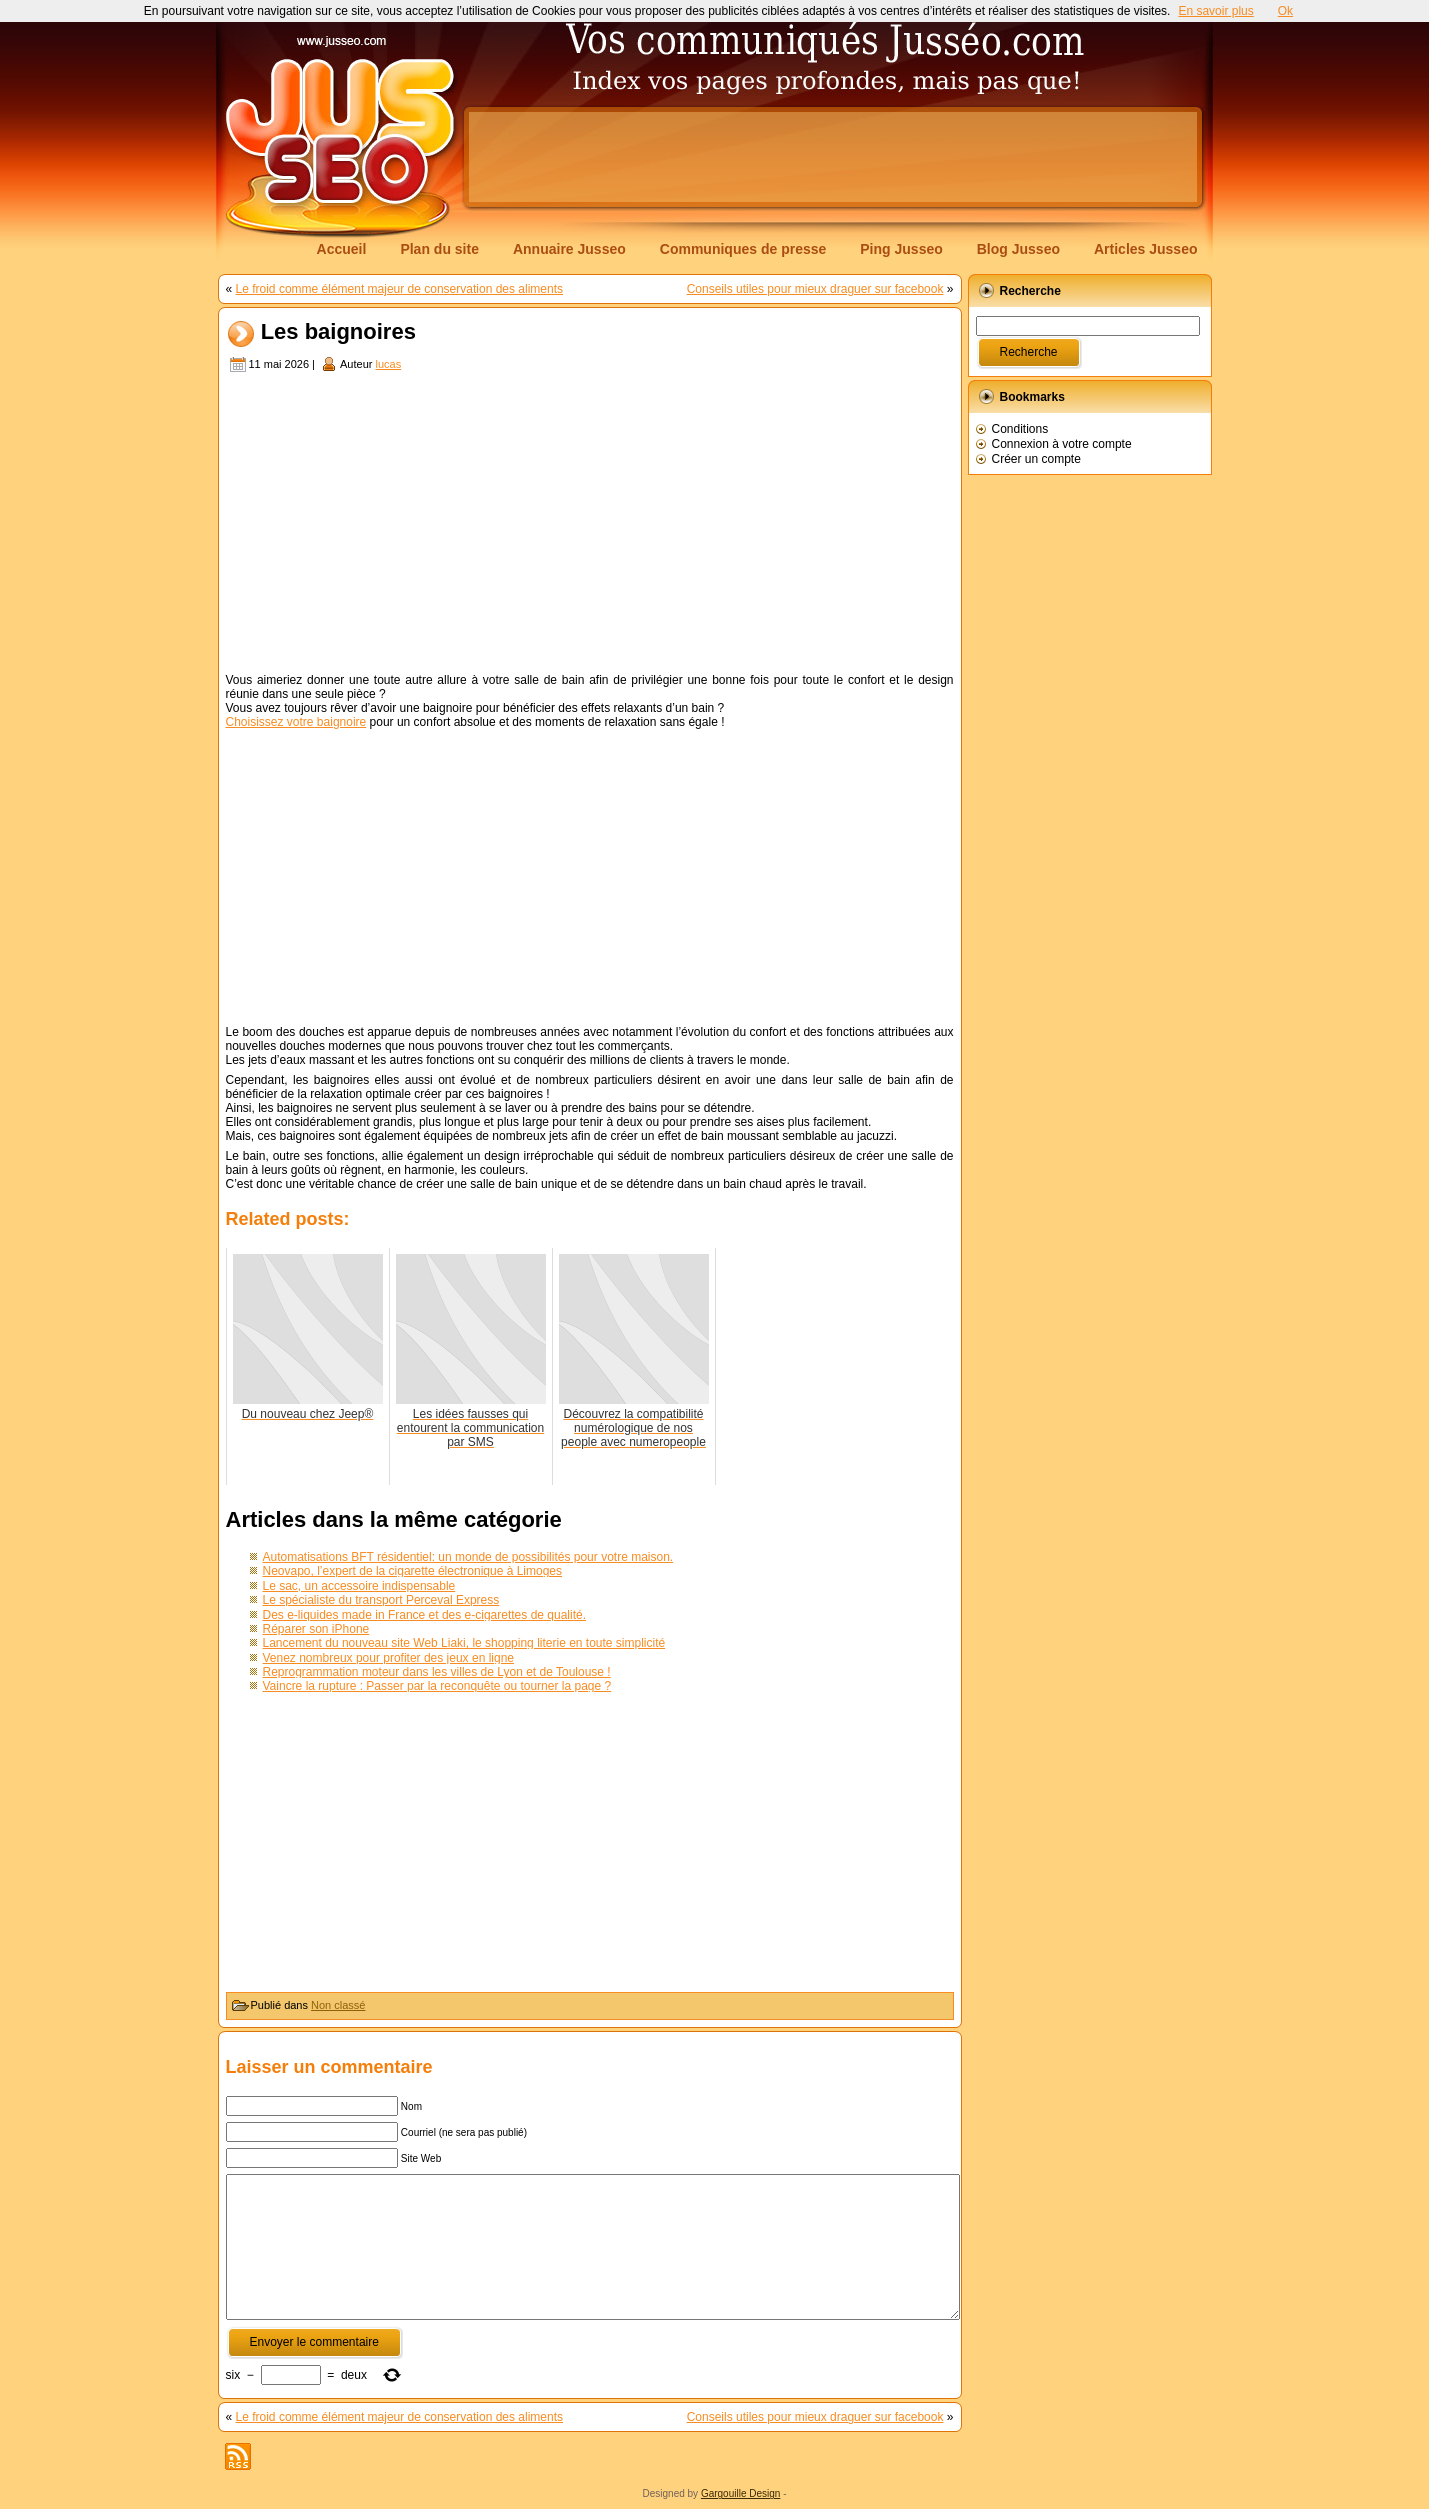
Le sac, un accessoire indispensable (359, 1586)
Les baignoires (338, 332)
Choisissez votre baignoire (296, 722)
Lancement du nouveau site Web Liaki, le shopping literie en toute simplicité (464, 1643)
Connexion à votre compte (1062, 444)
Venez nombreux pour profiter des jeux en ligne (389, 1658)
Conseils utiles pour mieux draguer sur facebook (815, 289)
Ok (1285, 11)
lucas (388, 364)
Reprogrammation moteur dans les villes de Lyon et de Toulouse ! (437, 1672)
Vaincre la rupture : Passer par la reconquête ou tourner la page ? (437, 1686)
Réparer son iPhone (316, 1629)
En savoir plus (1215, 11)
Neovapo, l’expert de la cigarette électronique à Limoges (413, 1571)
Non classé (338, 2005)
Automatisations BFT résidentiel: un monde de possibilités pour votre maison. (468, 1557)
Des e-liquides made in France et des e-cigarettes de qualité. (425, 1615)
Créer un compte (1036, 459)
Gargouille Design (741, 2493)
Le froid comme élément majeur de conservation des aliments (400, 289)
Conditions (1020, 429)
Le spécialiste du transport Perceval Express (381, 1600)
